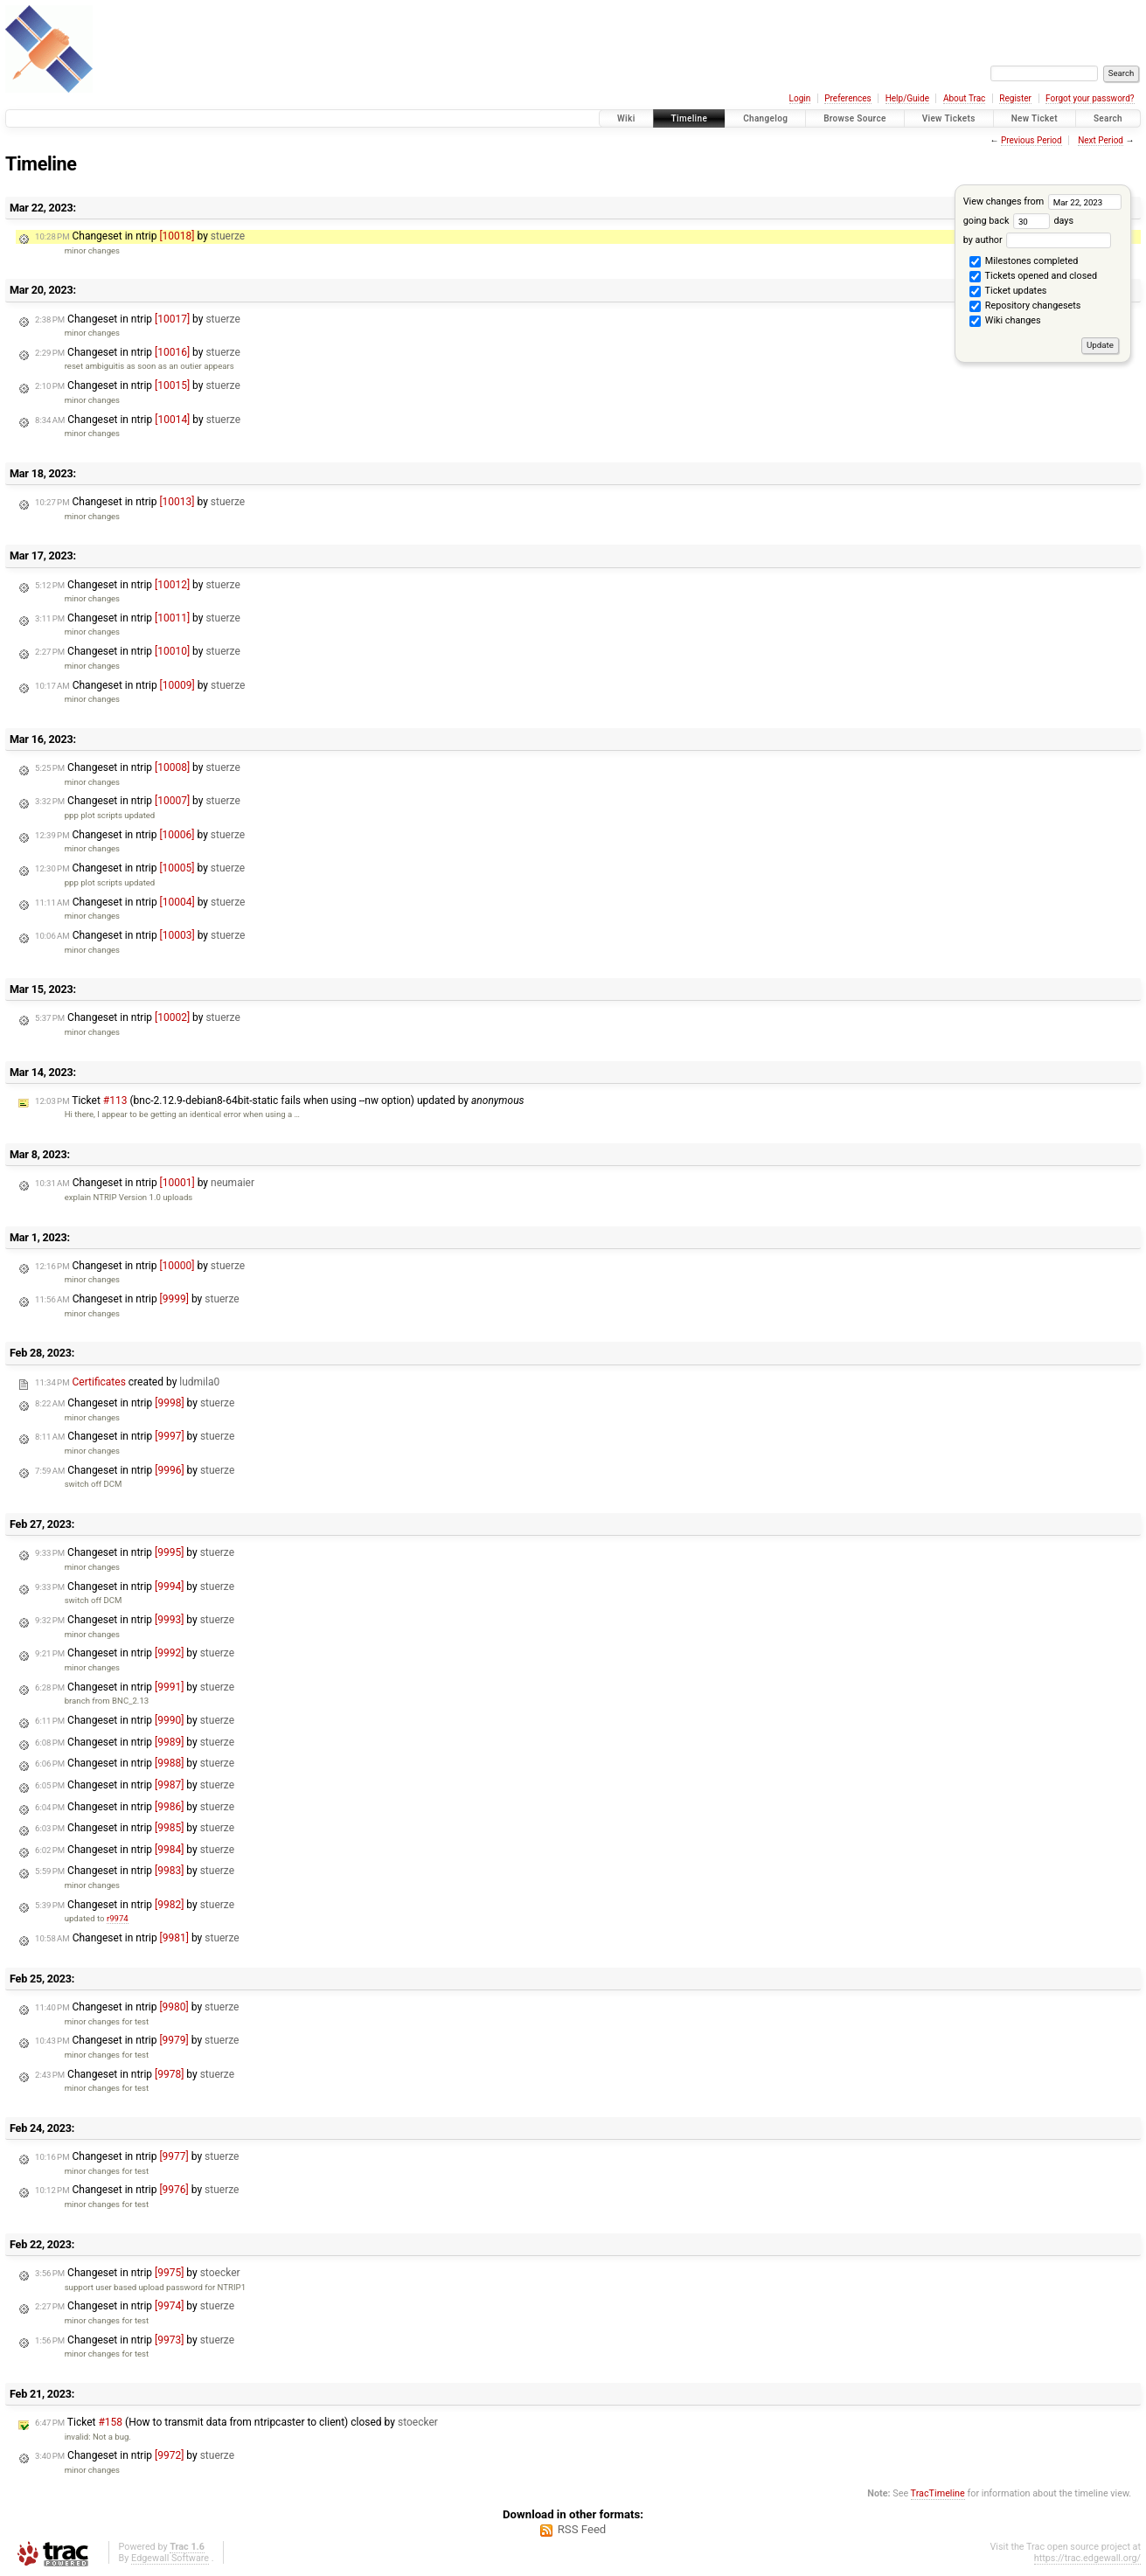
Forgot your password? (1090, 98)
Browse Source (854, 118)
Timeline (689, 118)
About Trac (964, 98)
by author (1037, 240)
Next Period (1100, 140)
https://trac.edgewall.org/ (1087, 2558)
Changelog (765, 118)
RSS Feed (582, 2529)
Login (800, 98)
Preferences (847, 98)
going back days (1018, 220)
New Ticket (1034, 118)
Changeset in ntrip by (140, 236)
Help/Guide (907, 98)
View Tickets (949, 118)
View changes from (1042, 201)
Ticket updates (1007, 292)
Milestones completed (1023, 262)
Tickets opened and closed (1033, 277)
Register (1015, 98)
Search (1108, 118)
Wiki (626, 118)
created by (127, 1382)
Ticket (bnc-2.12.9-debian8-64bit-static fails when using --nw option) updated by (279, 1100)
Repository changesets (1024, 307)
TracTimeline (938, 2493)
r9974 (117, 1918)
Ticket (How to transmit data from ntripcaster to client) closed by (236, 2422)
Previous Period (1031, 140)
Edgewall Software (170, 2558)
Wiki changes (1004, 322)
